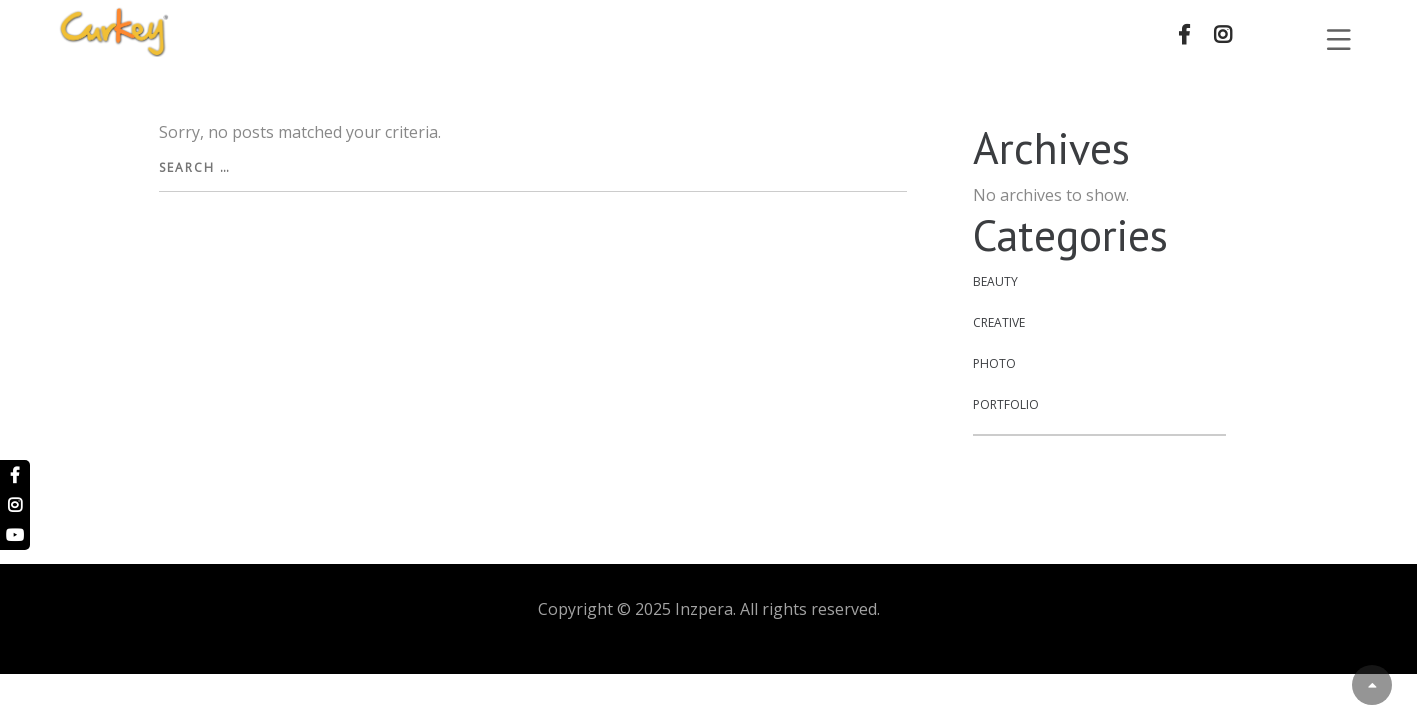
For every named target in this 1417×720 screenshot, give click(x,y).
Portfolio (1006, 404)
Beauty (995, 281)
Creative (999, 322)
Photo (994, 363)
